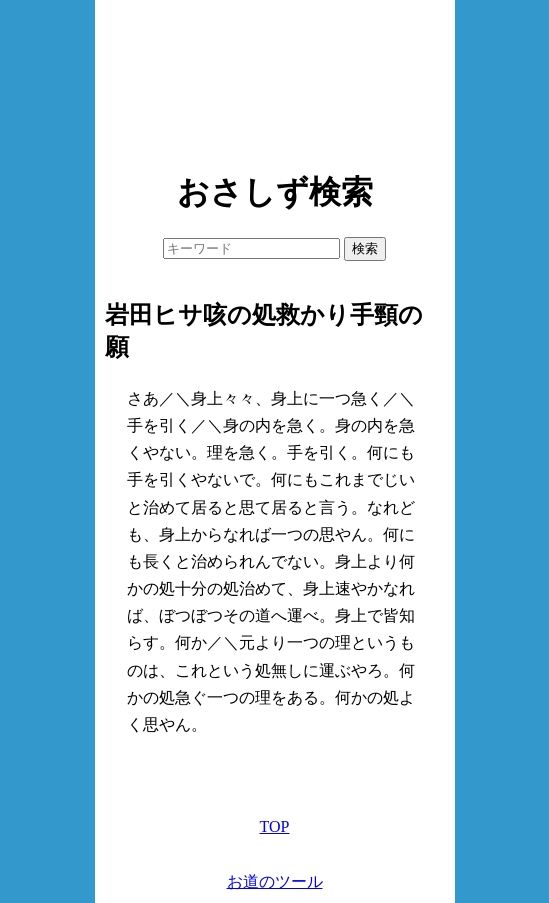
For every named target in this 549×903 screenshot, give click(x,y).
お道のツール (275, 881)
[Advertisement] (275, 80)
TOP (275, 826)
